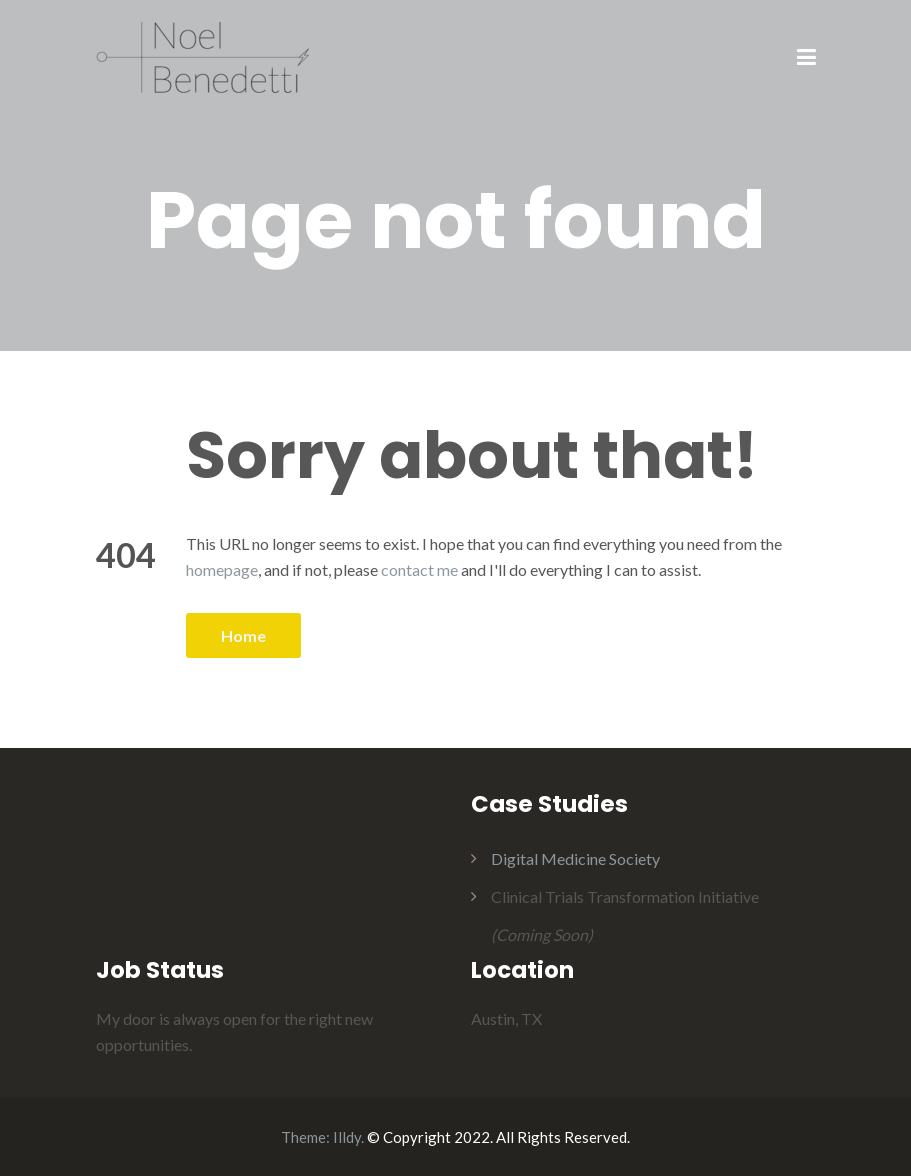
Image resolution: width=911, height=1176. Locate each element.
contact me (419, 569)
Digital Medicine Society (575, 858)
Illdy (347, 1137)
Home (243, 635)
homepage (222, 569)
